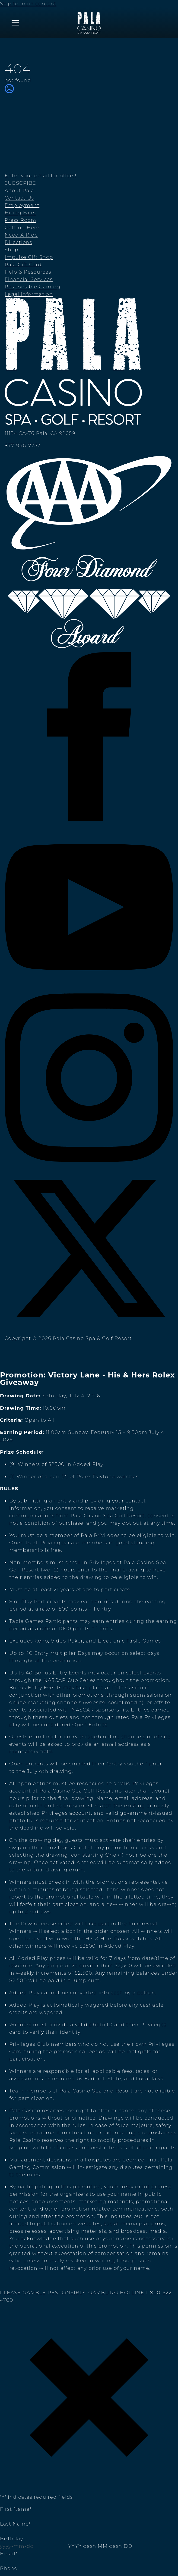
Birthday (11, 2539)
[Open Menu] (15, 22)
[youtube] (89, 990)
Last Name (15, 2524)
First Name (16, 2509)
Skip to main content (28, 3)
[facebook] (89, 819)
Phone (8, 2568)
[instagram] (89, 1160)
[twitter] (89, 1331)
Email (9, 2553)
